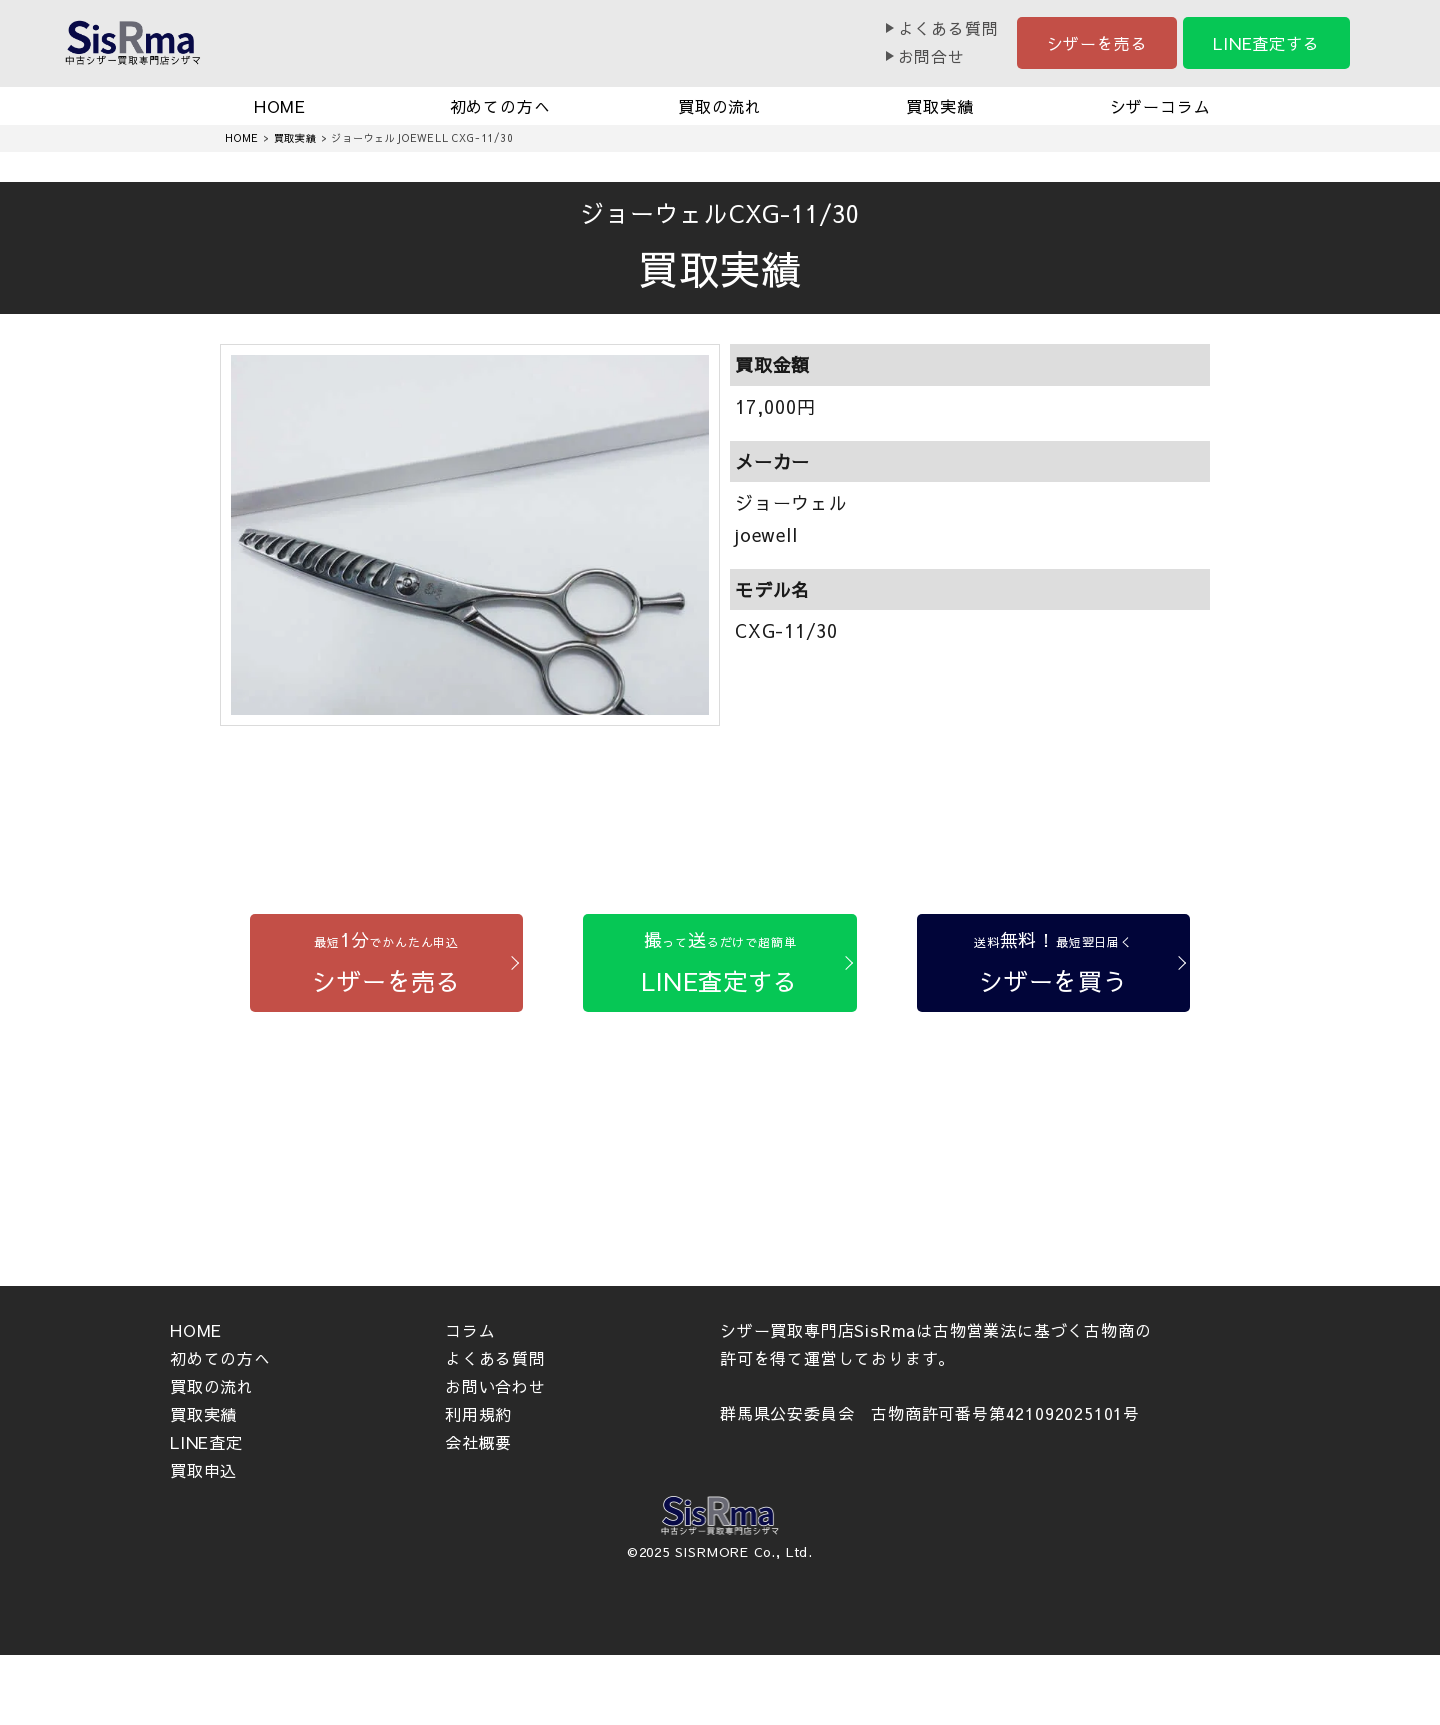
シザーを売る (1097, 43)
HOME (280, 106)
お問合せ (931, 56)
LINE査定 (206, 1442)
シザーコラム (1160, 106)
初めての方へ (500, 106)
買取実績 (939, 106)
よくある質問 (948, 28)
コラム (470, 1330)
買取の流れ (720, 106)
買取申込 (203, 1470)
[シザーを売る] (386, 963)
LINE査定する (1266, 43)
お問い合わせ (495, 1386)
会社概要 (478, 1442)
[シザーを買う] (1053, 963)
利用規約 (478, 1414)
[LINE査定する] (719, 963)
